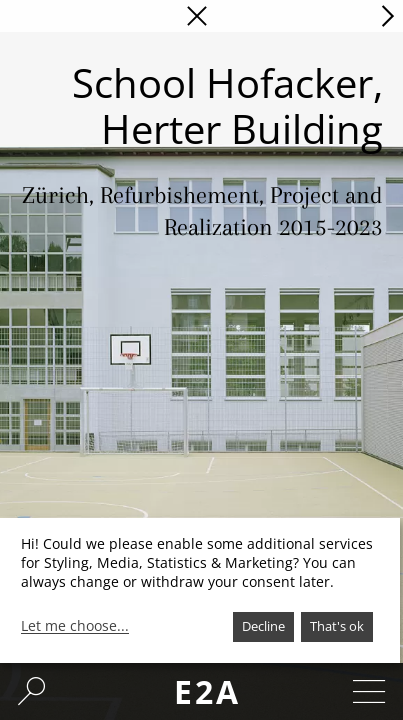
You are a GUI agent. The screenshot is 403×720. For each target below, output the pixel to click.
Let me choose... (75, 626)
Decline (263, 626)
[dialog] (200, 590)
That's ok (337, 626)
